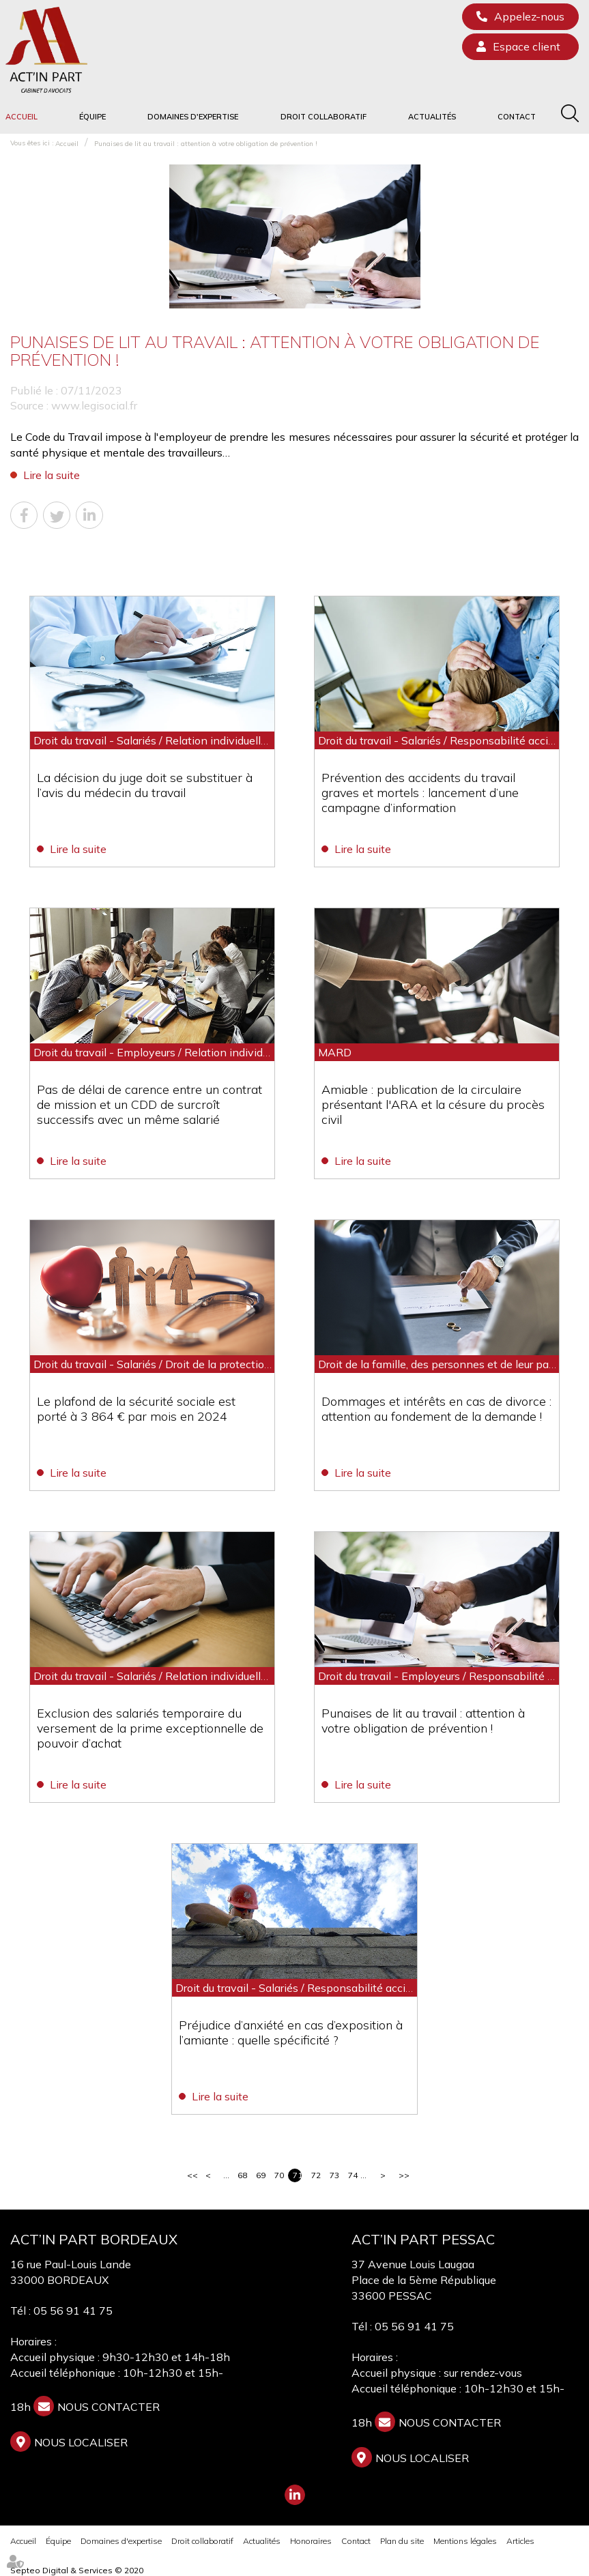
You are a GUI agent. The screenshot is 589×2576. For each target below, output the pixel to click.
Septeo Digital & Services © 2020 (76, 2570)
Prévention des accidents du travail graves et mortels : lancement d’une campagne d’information (420, 792)
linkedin (295, 2495)
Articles (520, 2541)
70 (278, 2175)
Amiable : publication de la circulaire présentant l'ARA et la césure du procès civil (433, 1104)
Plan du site (402, 2541)
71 (297, 2175)
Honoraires (311, 2541)
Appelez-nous (529, 16)
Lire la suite (51, 475)
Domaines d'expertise (192, 116)
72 (315, 2175)
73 (334, 2175)
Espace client (526, 46)
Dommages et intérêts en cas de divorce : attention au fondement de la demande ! (436, 1408)
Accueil (21, 116)
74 (352, 2175)
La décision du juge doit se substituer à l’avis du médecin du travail (145, 785)
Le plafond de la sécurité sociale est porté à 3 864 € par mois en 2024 (136, 1408)
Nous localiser (81, 2442)
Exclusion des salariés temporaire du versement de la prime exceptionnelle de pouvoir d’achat (150, 1728)
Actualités (432, 116)
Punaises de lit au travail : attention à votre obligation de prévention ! (205, 143)
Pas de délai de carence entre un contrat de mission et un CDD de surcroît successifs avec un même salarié (149, 1104)
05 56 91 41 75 (73, 2310)
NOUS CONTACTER (108, 2407)
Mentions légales (465, 2541)
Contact (517, 116)
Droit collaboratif (324, 116)
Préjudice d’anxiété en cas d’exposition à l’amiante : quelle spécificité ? (291, 2032)
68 (242, 2175)
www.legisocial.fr (94, 405)
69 (260, 2175)
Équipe (92, 116)
